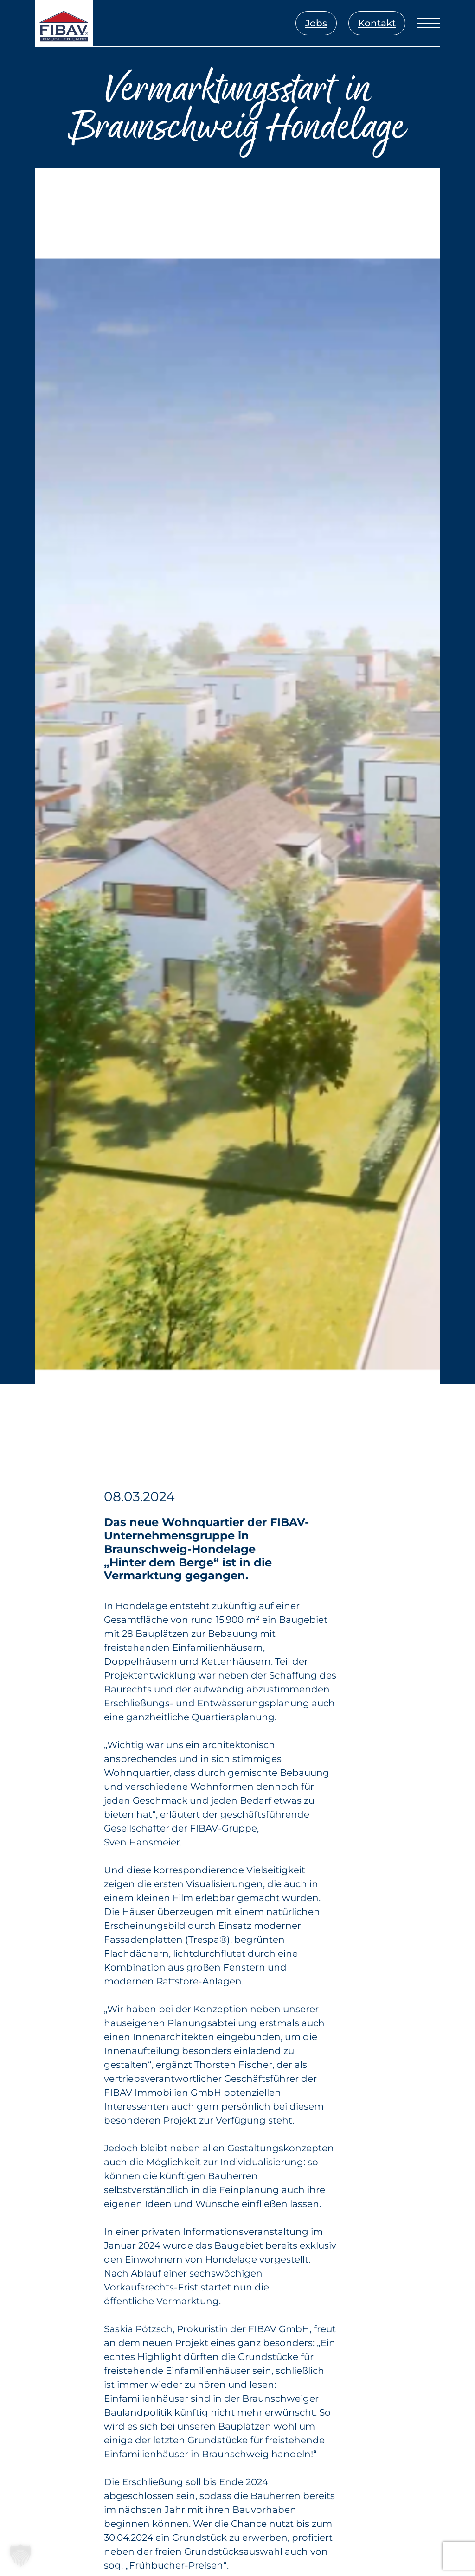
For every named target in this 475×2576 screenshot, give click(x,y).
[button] (20, 2555)
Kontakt (377, 23)
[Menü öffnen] (428, 23)
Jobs (316, 23)
